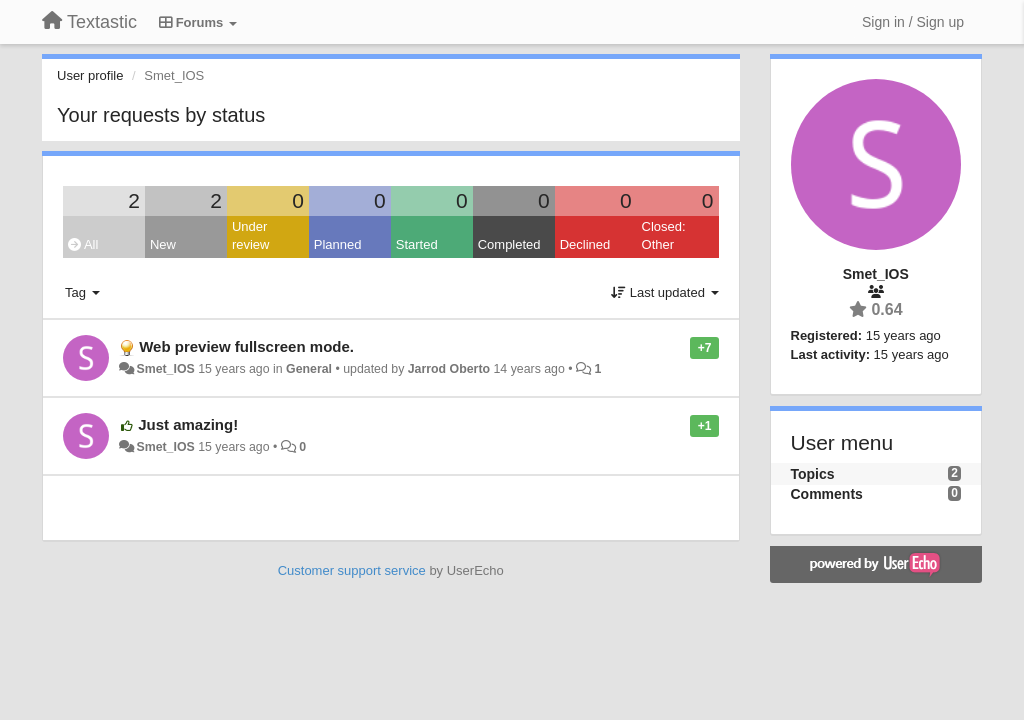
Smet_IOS (165, 369)
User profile (90, 75)
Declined (585, 244)
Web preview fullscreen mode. (246, 346)
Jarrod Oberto (449, 369)
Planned (338, 244)
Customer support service (352, 570)
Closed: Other (664, 236)
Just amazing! (188, 424)
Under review (251, 236)
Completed (509, 244)
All (83, 244)
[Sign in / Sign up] (913, 22)
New (163, 244)
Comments (827, 494)
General (309, 369)
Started (417, 244)
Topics (813, 474)
